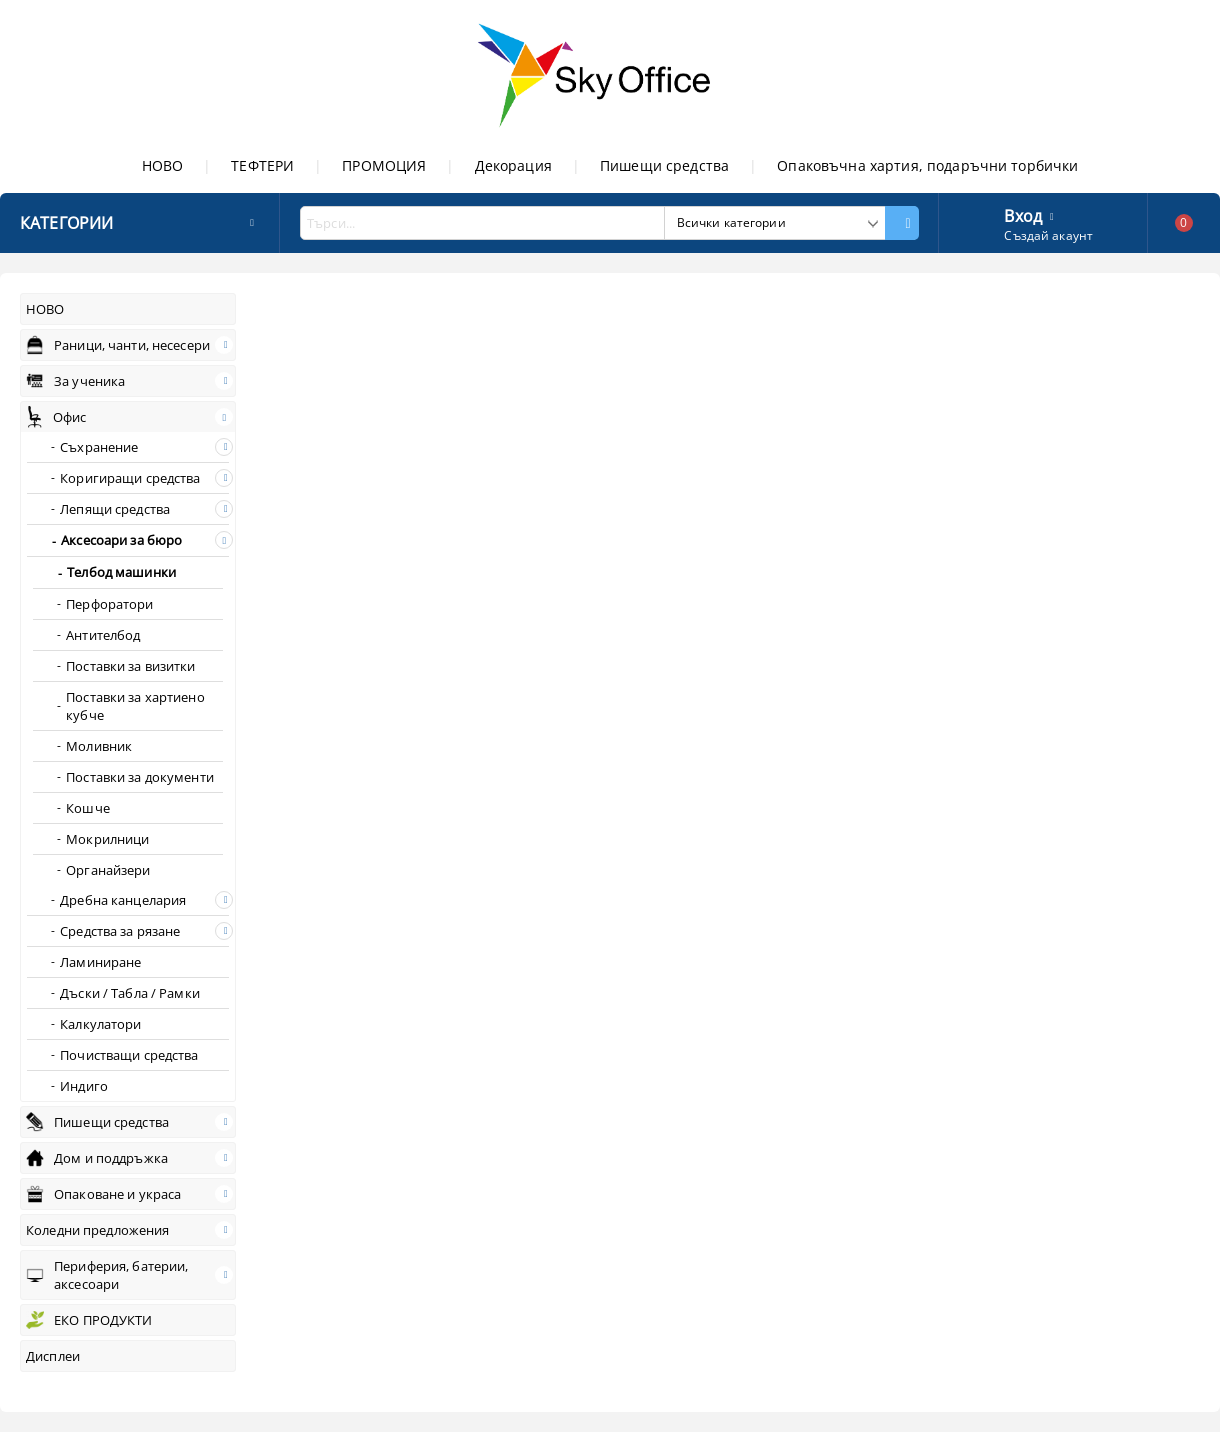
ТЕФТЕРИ (262, 165)
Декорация (513, 165)
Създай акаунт (1048, 235)
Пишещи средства (664, 165)
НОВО (163, 165)
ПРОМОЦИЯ (384, 165)
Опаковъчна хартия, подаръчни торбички (927, 165)
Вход (1023, 214)
